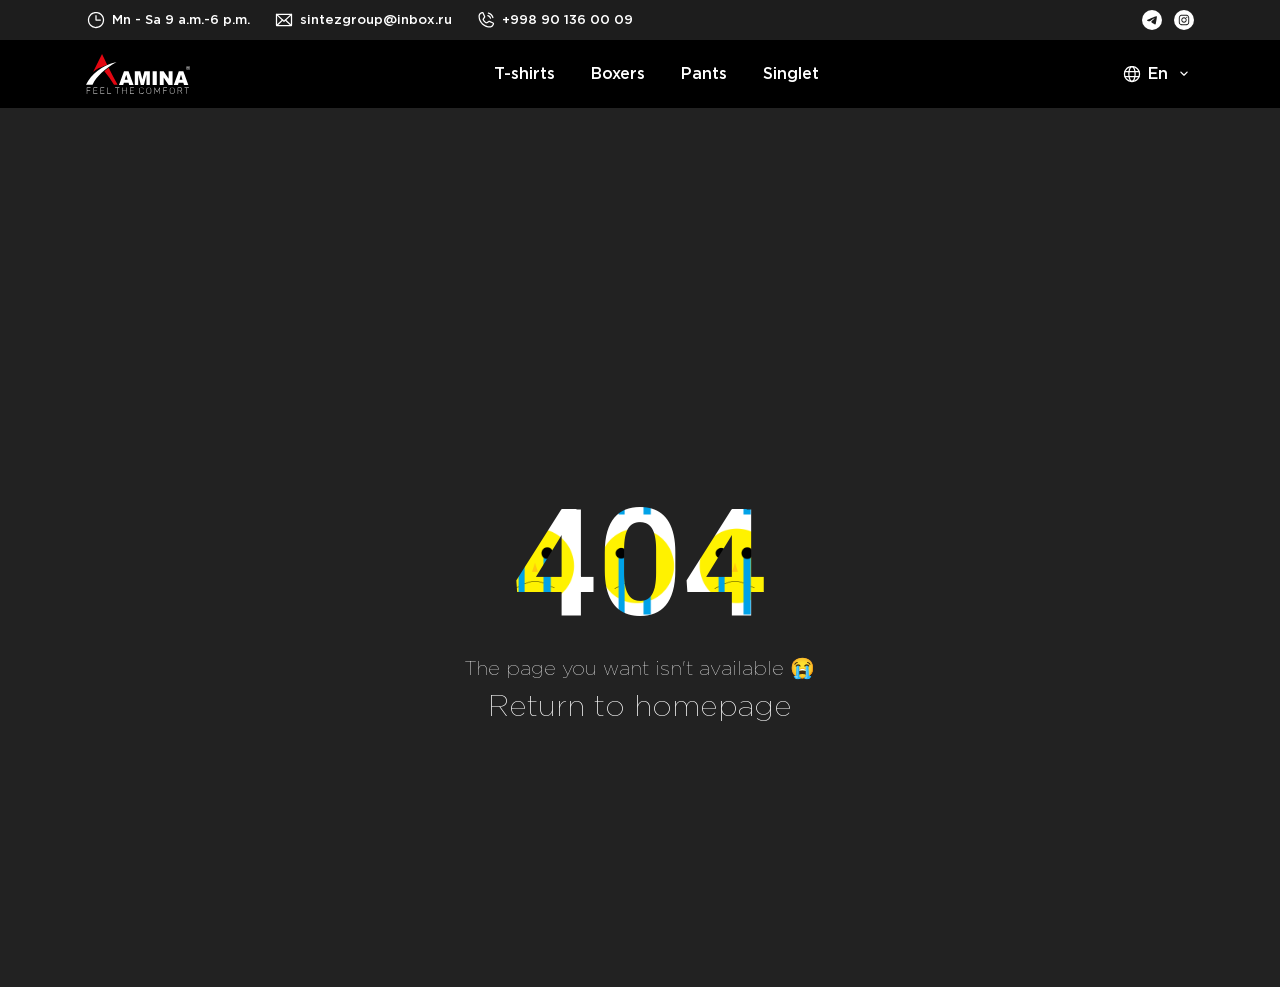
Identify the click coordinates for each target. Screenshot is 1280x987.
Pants (704, 73)
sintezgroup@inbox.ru (376, 19)
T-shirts (524, 73)
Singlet (791, 73)
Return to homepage (640, 705)
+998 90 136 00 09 (567, 19)
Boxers (618, 73)
